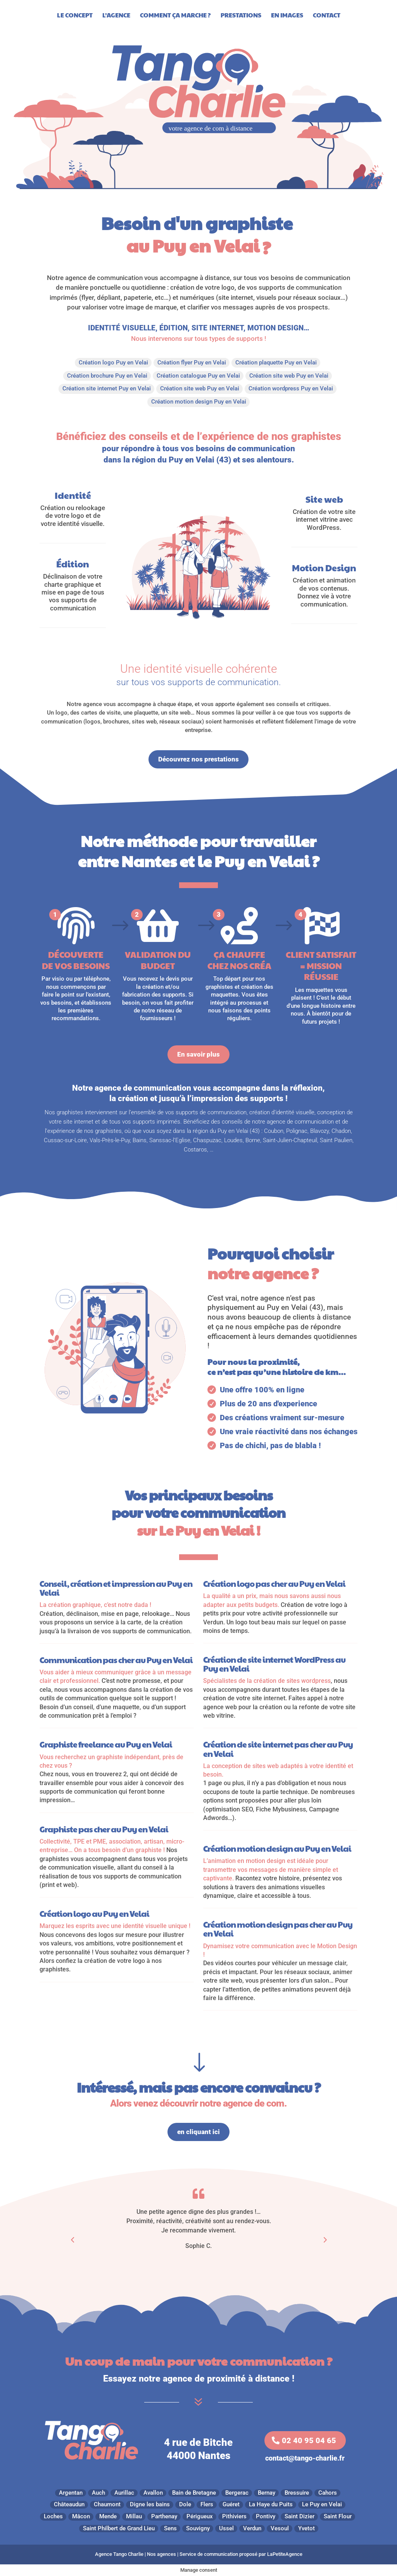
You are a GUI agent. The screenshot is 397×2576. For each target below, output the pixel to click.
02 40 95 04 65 (309, 2440)
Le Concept (75, 15)
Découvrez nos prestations (198, 759)
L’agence (116, 15)
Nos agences (161, 2554)
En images (287, 15)
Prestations (241, 15)
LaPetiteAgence (284, 2554)
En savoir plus (198, 1054)
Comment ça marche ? (175, 15)
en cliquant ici (198, 2132)
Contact (326, 15)
